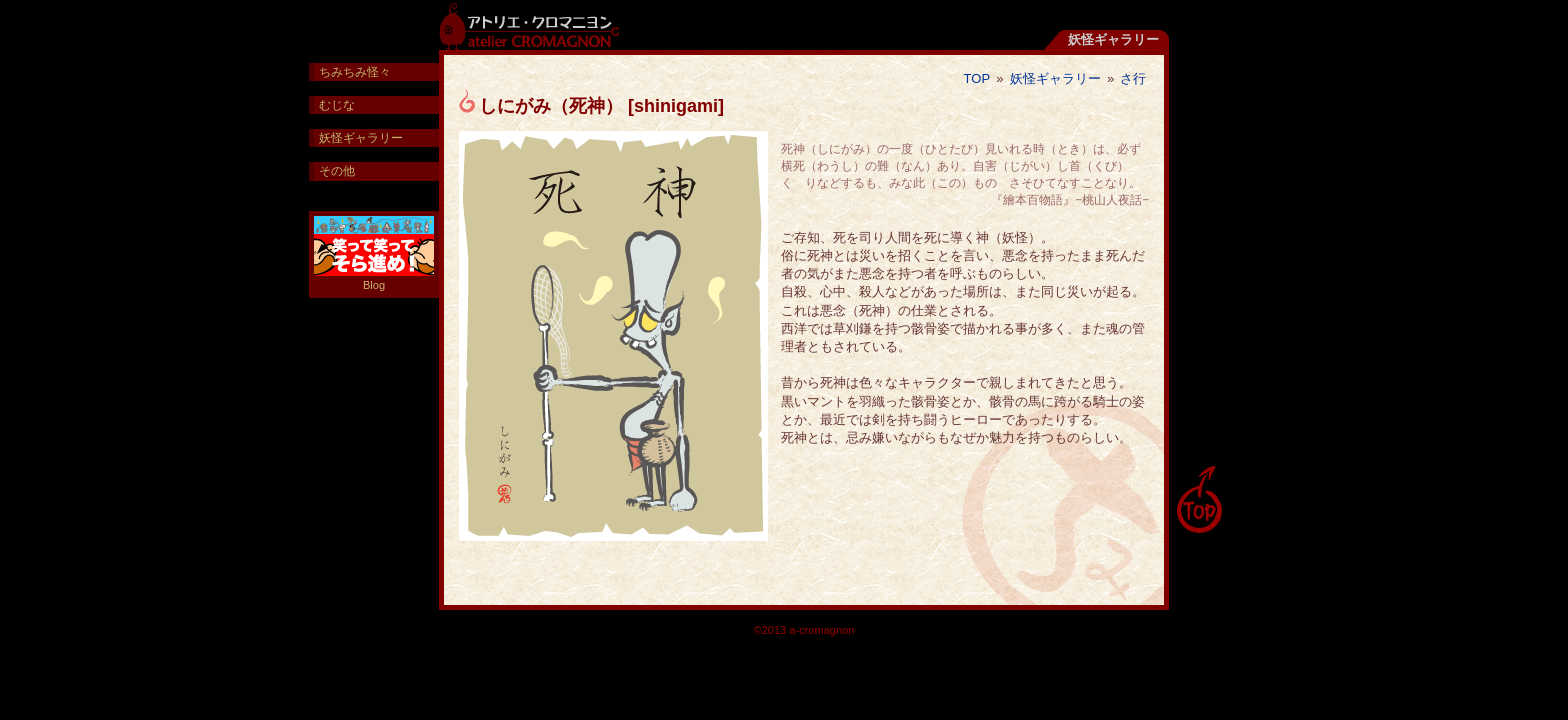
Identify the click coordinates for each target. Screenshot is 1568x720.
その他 (337, 171)
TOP (977, 78)
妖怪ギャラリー (1055, 78)
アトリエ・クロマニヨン (529, 25)
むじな (337, 105)
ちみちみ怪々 (355, 72)
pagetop (1199, 500)
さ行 (1133, 78)
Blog (374, 253)
